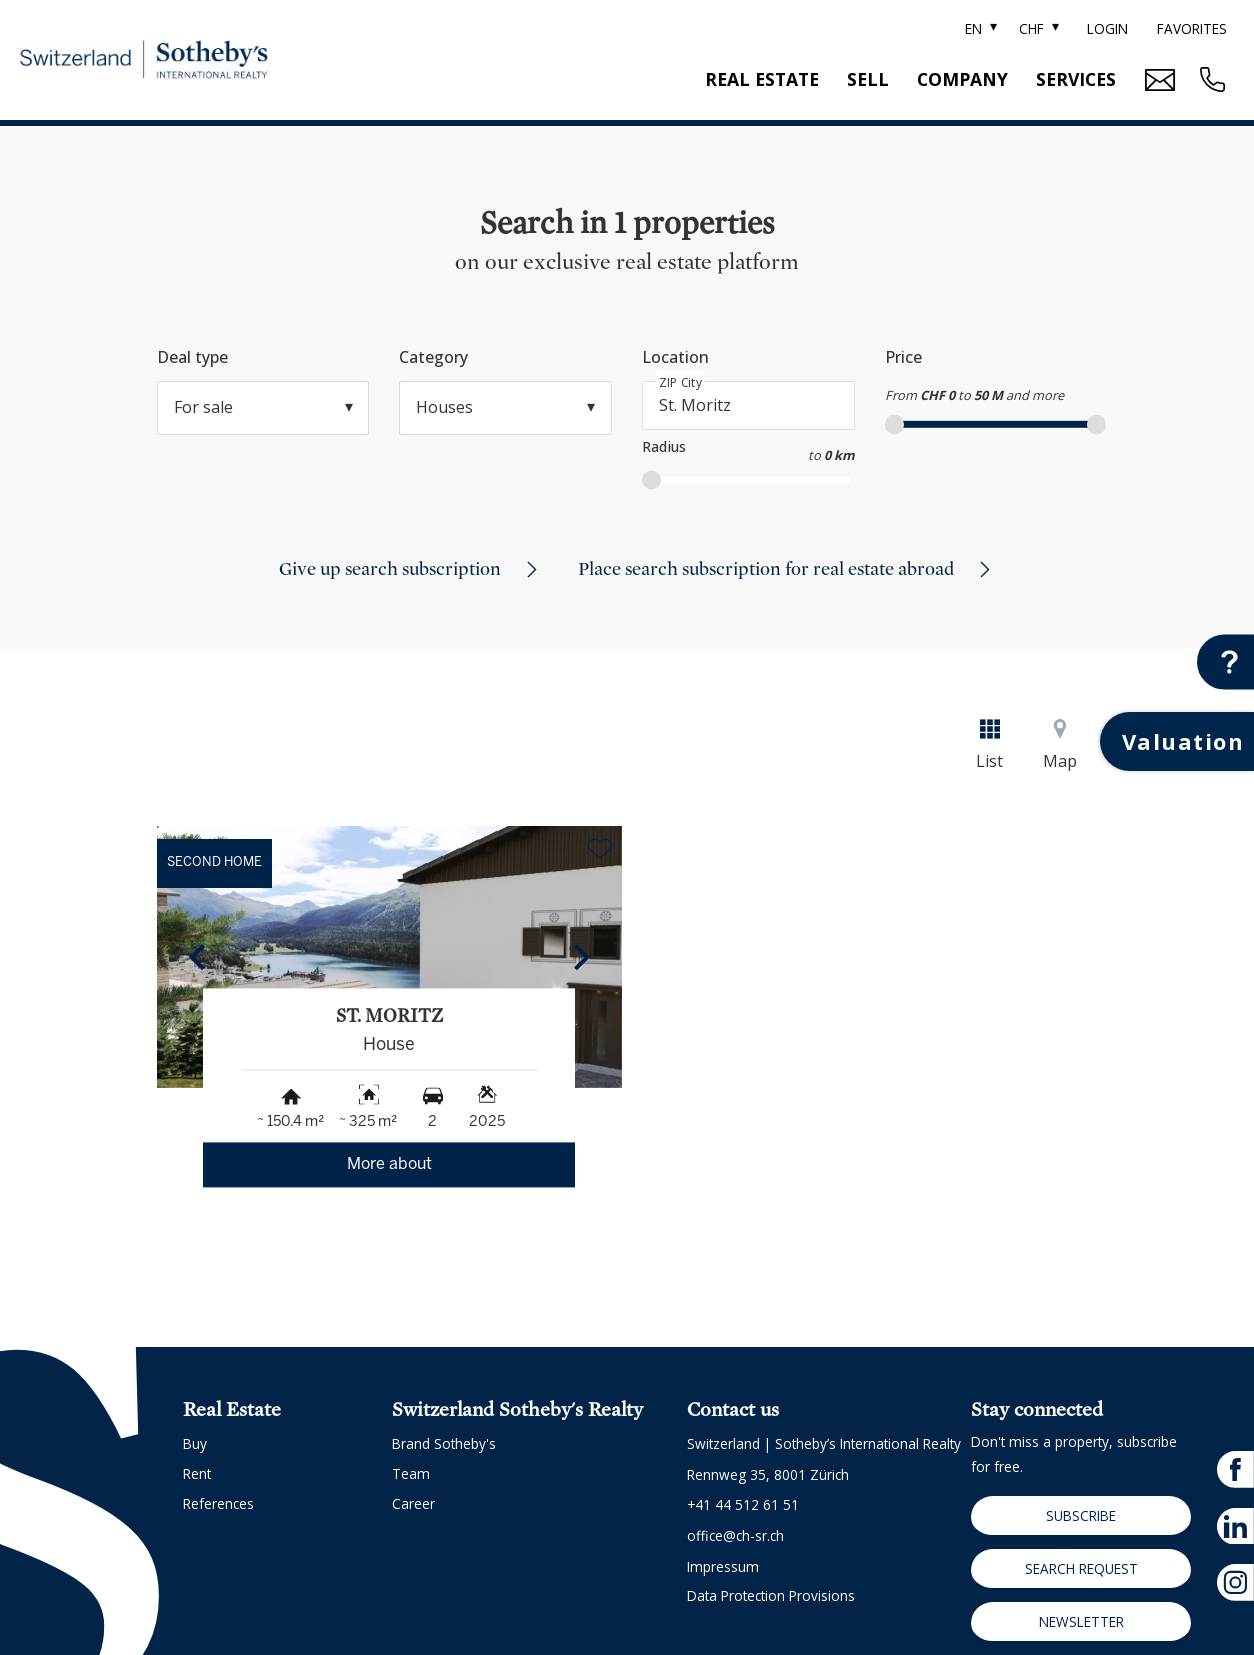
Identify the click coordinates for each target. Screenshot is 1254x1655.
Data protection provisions (771, 1595)
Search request (1081, 1568)
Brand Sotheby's (444, 1443)
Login (1107, 28)
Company (962, 79)
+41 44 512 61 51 (743, 1504)
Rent (197, 1473)
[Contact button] (1225, 662)
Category (433, 357)
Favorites (1192, 28)
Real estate (762, 79)
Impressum (723, 1566)
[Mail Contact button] (1157, 80)
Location (675, 357)
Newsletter (1081, 1621)
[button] (197, 957)
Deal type (192, 357)
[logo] (144, 60)
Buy (195, 1443)
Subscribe (1081, 1515)
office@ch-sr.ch (735, 1535)
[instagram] (1235, 1582)
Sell (868, 79)
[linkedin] (1235, 1525)
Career (413, 1503)
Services (1076, 79)
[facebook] (1235, 1469)
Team (411, 1473)
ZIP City (680, 382)
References (218, 1503)
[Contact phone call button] (1210, 79)
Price (903, 357)
